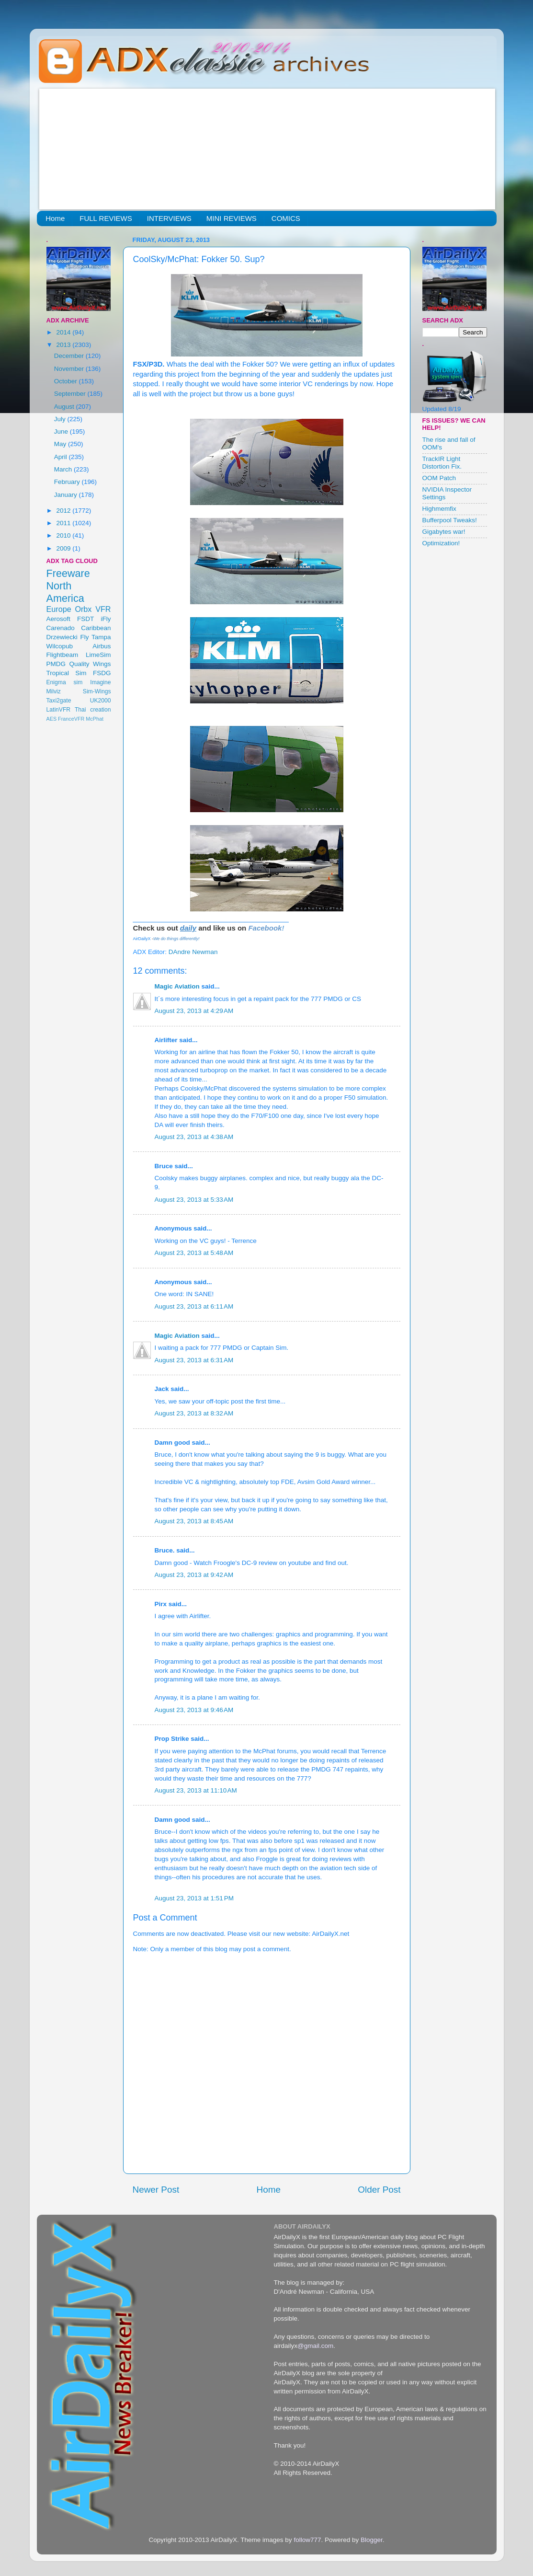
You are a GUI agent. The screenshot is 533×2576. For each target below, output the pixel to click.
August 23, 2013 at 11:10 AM (196, 1790)
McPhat (94, 719)
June (62, 431)
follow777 (307, 2539)
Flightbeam (62, 654)
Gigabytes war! (443, 531)
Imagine (100, 682)
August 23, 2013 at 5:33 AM (194, 1199)
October (66, 381)
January (66, 494)
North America (65, 592)
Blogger (372, 2539)
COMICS (286, 218)
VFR (103, 609)
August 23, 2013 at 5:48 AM (194, 1252)
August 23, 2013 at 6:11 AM (194, 1306)
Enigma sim (64, 682)
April (61, 456)
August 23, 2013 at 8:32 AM (194, 1413)
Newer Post (156, 2190)
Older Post (379, 2190)
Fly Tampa (95, 637)
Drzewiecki (62, 637)
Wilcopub (59, 646)
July (61, 419)
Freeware (68, 573)
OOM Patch (439, 478)
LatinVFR (58, 709)
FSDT (85, 618)
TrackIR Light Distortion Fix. (442, 462)
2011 (64, 523)
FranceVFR (71, 719)
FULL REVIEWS (105, 218)
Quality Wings (90, 663)
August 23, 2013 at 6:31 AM (194, 1360)
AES (51, 719)
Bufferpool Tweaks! (449, 520)
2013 (64, 344)
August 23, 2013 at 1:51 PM (194, 1898)
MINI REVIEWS (231, 218)
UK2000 (100, 700)
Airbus (101, 646)
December (70, 355)
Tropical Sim (66, 673)
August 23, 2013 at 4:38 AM (194, 1136)
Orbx (83, 609)
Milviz (53, 691)
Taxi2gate (58, 700)
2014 (64, 332)
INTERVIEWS (169, 218)
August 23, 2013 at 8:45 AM (194, 1521)
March (64, 469)
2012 (64, 510)
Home (55, 218)
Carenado (60, 628)
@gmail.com (315, 2345)
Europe (58, 609)
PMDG (56, 663)
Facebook (265, 928)
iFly (106, 618)
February (68, 481)
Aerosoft (58, 618)
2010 (64, 535)
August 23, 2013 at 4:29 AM (194, 1010)
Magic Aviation (177, 986)
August (65, 406)
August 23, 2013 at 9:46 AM (194, 1710)
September (71, 393)
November (70, 368)
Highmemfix (439, 508)
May (61, 444)
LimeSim (98, 654)
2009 (64, 548)
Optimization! (441, 543)
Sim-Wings (97, 691)
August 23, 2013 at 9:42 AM (194, 1574)
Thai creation (93, 709)
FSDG (102, 673)
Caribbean (96, 628)
